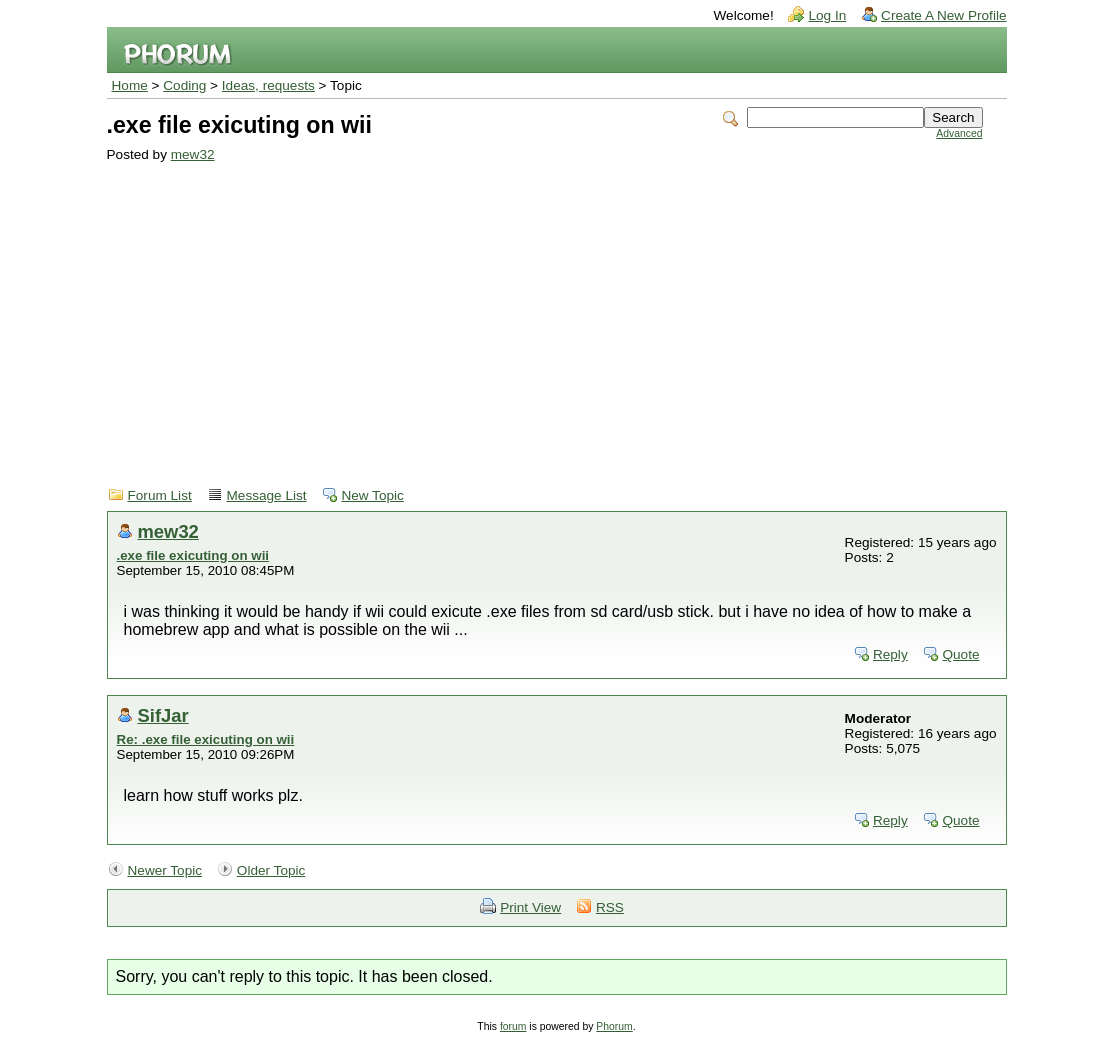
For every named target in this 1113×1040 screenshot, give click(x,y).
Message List (267, 495)
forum (513, 1026)
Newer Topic (165, 870)
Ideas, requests (268, 85)
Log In (827, 15)
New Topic (372, 495)
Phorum (614, 1026)
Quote (960, 654)
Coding (184, 85)
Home (130, 85)
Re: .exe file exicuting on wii (206, 739)
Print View (530, 907)
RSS (610, 907)
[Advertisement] (545, 312)
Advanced (959, 133)
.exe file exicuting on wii (193, 555)
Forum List (160, 495)
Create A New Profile (943, 15)
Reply (890, 654)
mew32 (193, 154)
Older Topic (271, 870)
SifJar (163, 715)
